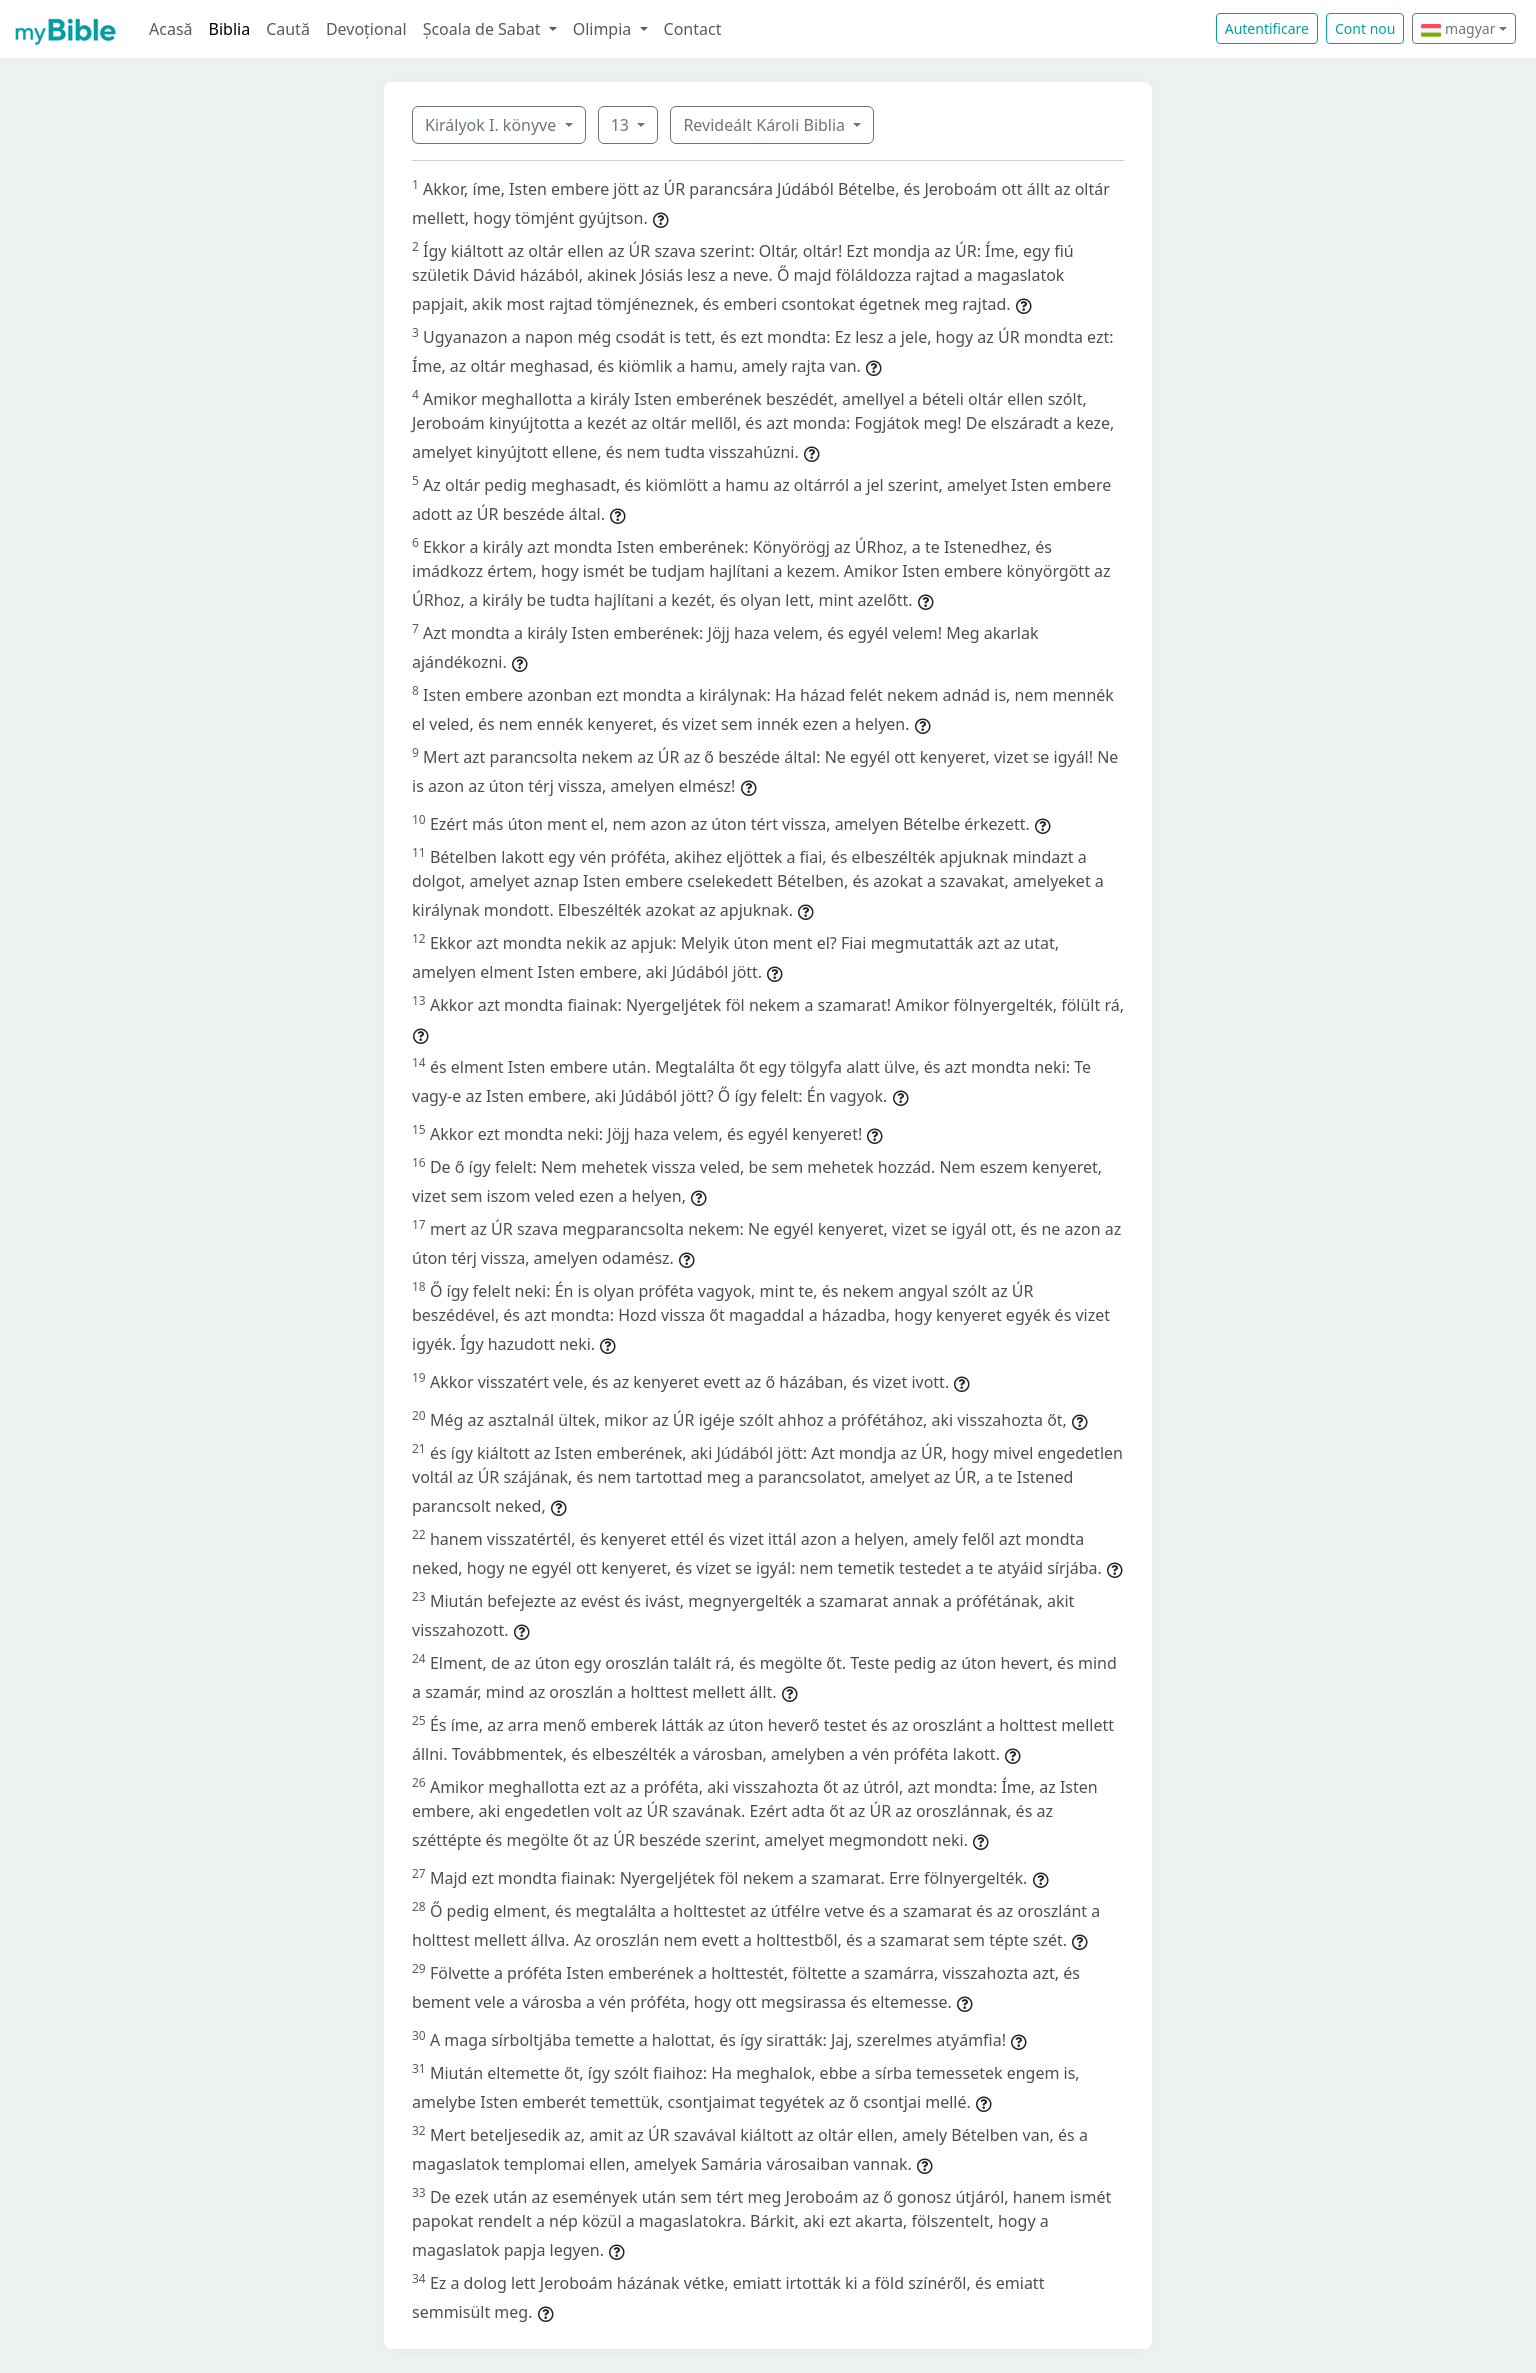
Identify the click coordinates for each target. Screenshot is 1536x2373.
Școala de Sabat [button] (484, 29)
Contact (693, 29)
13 (622, 125)
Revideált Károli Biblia (766, 125)
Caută (288, 29)
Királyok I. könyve (492, 125)
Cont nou (1365, 28)
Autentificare (1267, 28)
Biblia (230, 29)
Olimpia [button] (604, 29)
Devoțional (366, 29)
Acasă (171, 29)
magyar (1458, 28)
